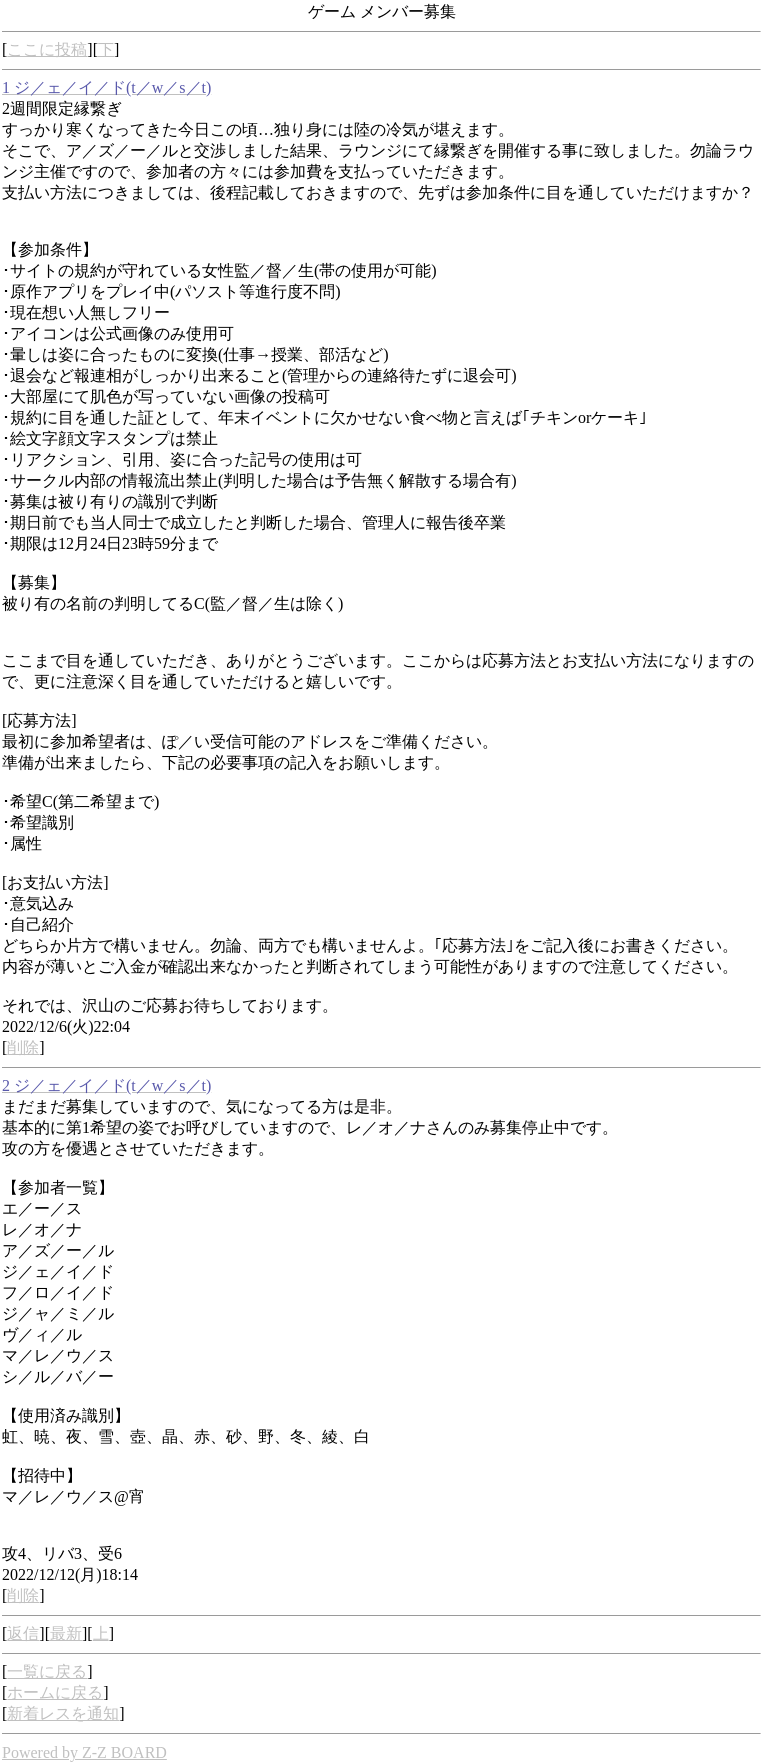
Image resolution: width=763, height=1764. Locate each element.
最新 (66, 1633)
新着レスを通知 (63, 1713)
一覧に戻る (47, 1671)
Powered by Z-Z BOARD (84, 1752)
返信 (23, 1633)
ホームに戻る (55, 1692)
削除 (23, 1047)
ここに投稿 (47, 49)
